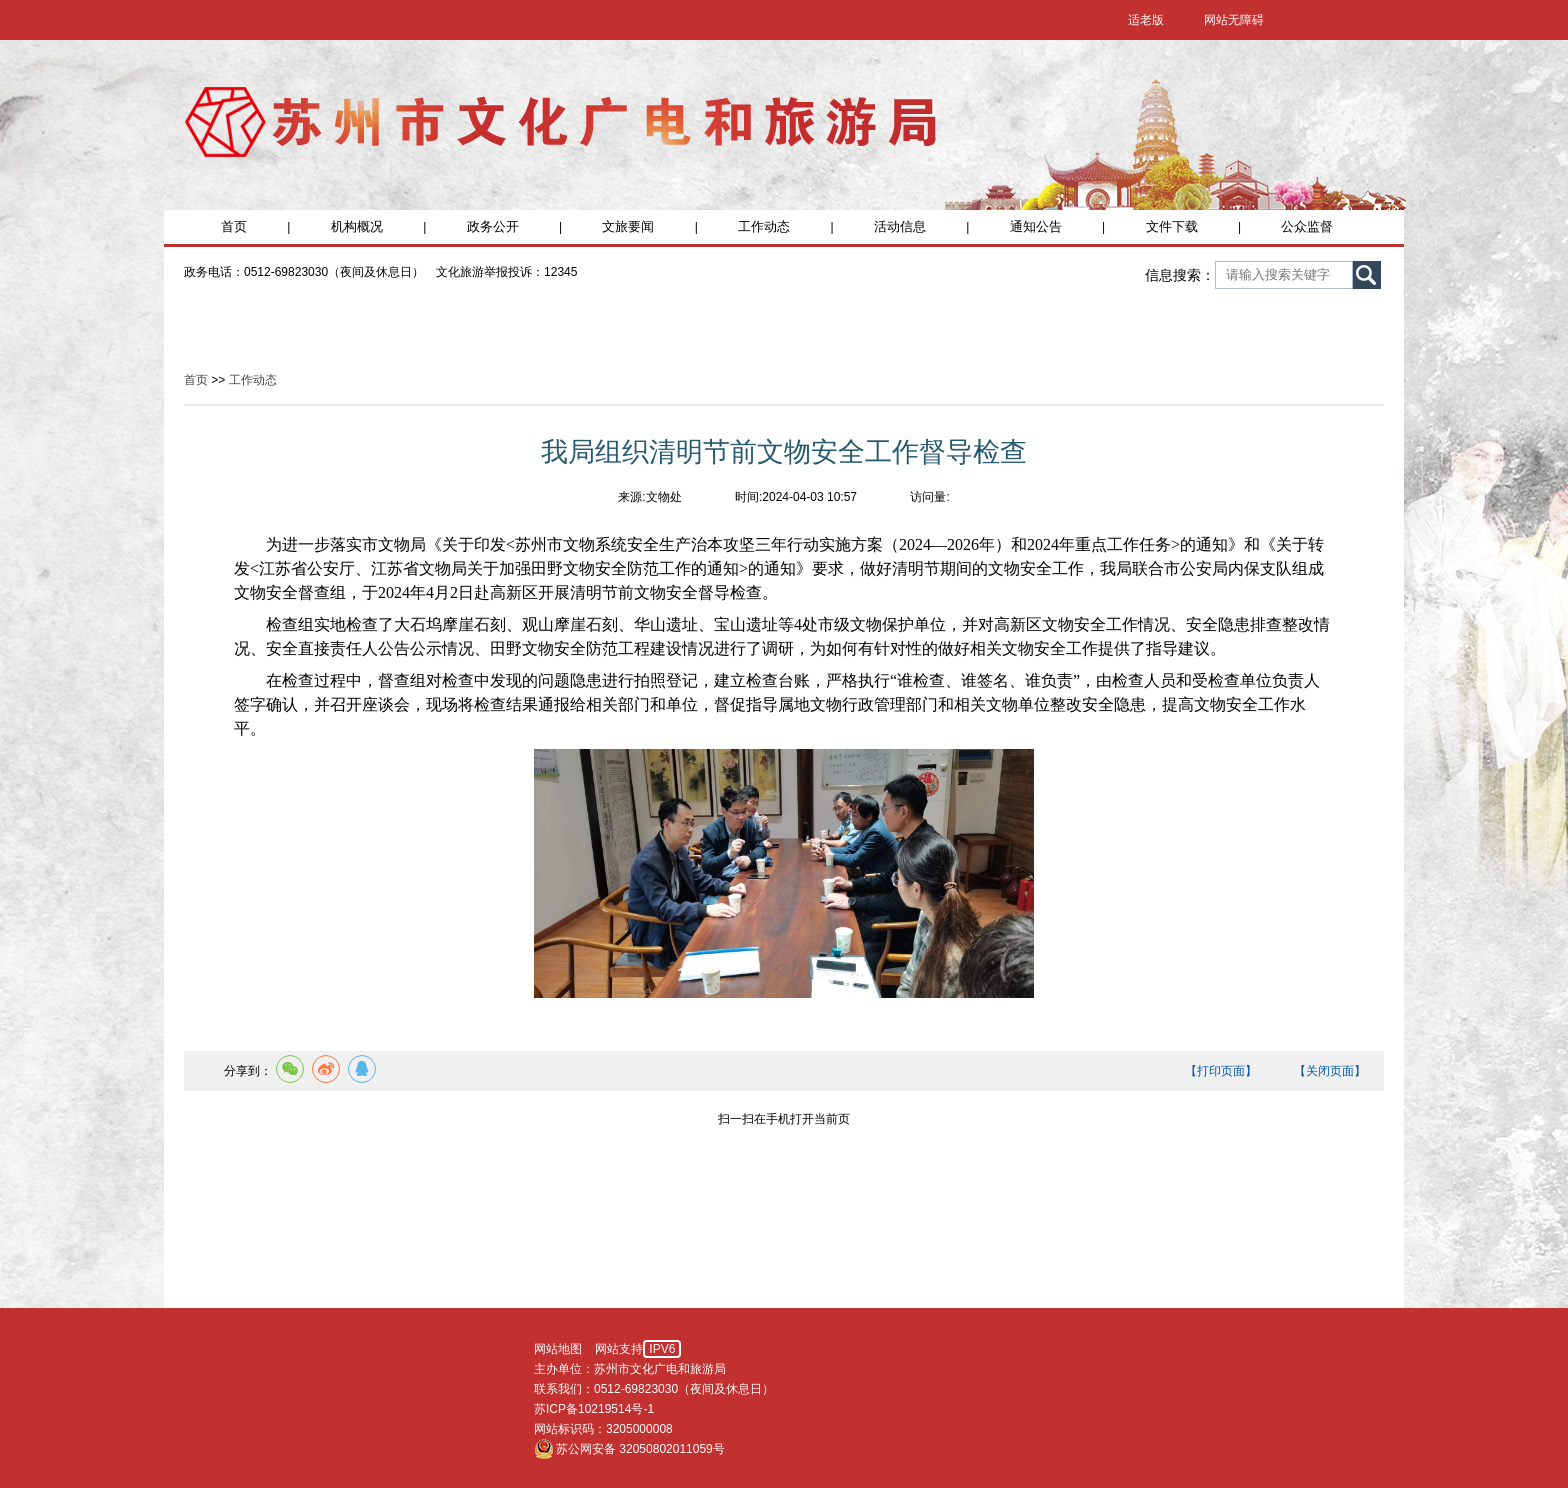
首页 (234, 226)
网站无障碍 (1234, 20)
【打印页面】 (1221, 1071)
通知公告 (1036, 226)
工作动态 (764, 226)
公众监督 (1307, 226)
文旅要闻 (628, 226)
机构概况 (357, 226)
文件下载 (1172, 226)
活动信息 (900, 226)
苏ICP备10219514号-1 (594, 1409)
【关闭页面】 (1330, 1071)
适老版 (1146, 20)
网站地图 (558, 1349)
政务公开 (493, 226)
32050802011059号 (671, 1449)
